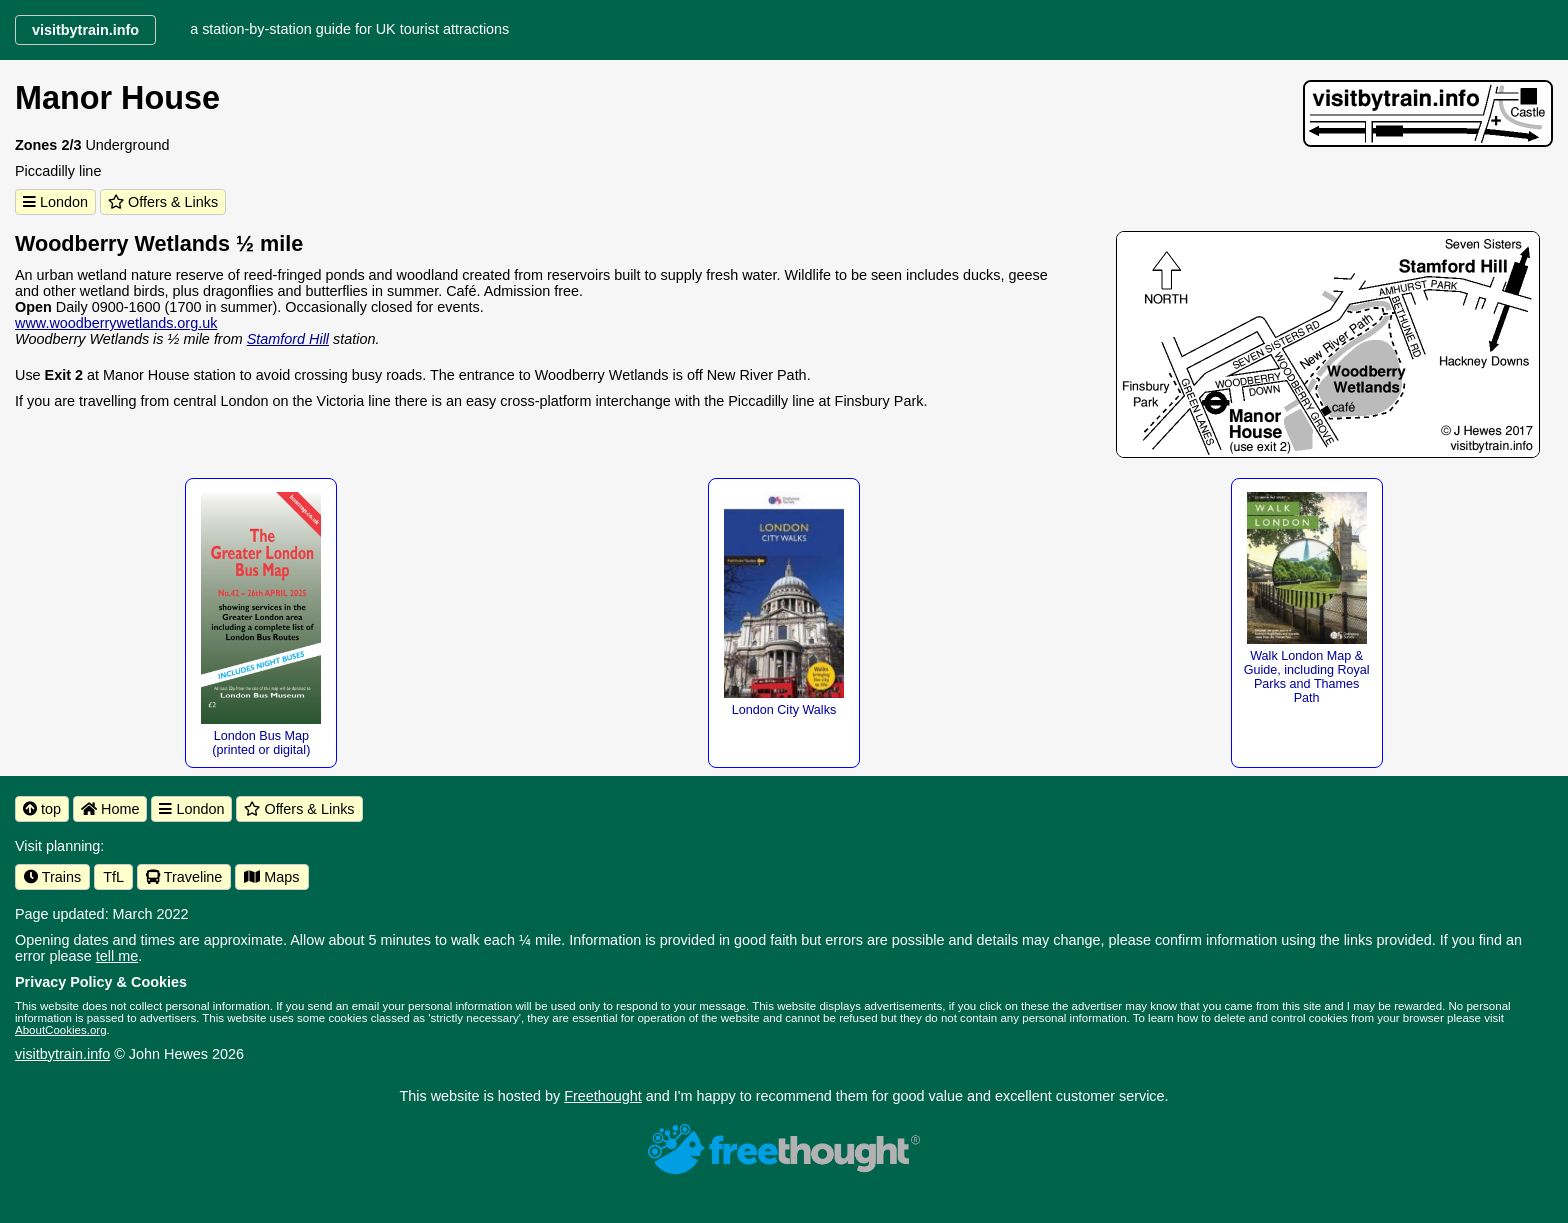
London (55, 202)
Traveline (184, 877)
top (42, 809)
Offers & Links (163, 202)
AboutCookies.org (61, 1030)
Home (110, 809)
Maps (271, 877)
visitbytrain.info (62, 1054)
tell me (117, 956)
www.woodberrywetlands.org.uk (116, 323)
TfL (113, 877)
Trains (52, 877)
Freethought (603, 1096)
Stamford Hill (288, 339)
